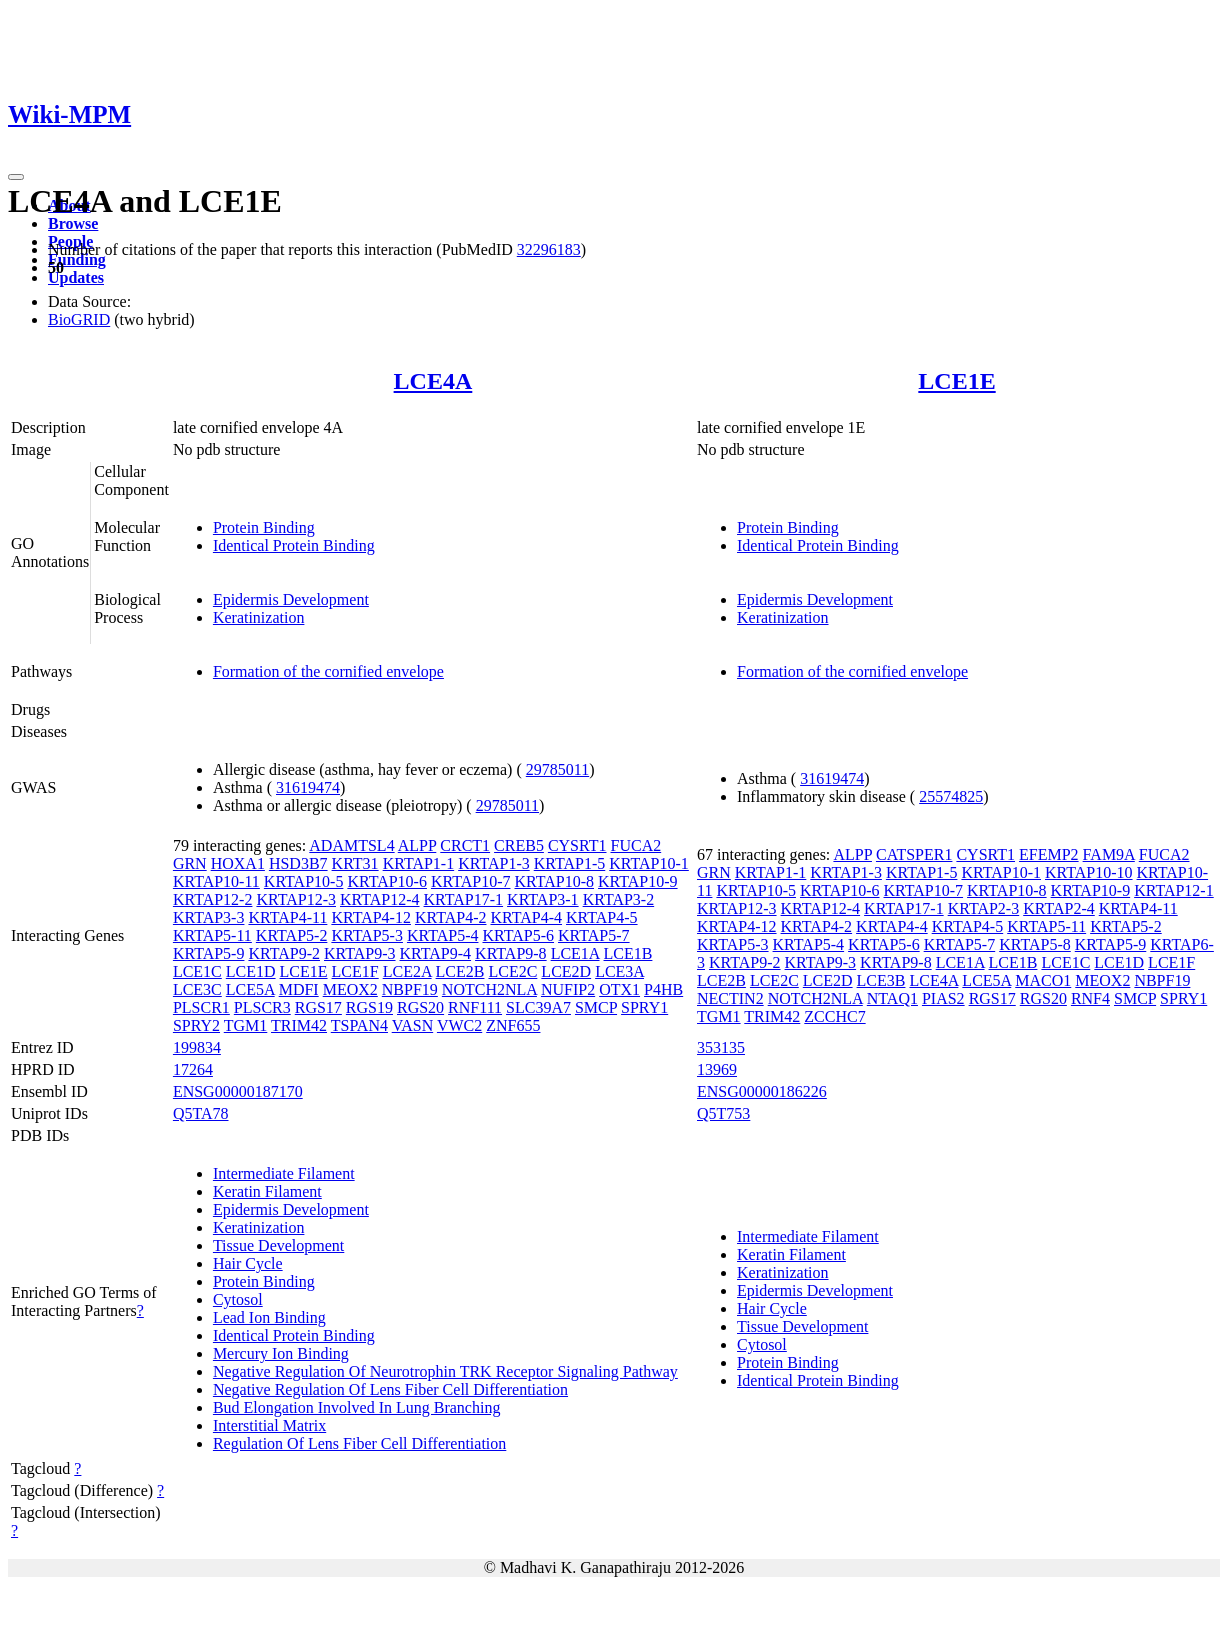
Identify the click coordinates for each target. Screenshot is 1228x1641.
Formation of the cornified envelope (328, 671)
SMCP (596, 1007)
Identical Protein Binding (294, 545)
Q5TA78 (201, 1113)
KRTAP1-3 (494, 863)
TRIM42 (299, 1025)
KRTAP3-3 (209, 917)
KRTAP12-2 (213, 899)
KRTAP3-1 (543, 899)
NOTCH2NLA (489, 989)
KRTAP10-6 (387, 881)
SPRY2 (196, 1025)
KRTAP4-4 (526, 917)
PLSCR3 (262, 1007)
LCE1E (956, 381)
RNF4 (1090, 998)
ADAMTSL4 (351, 845)
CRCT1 (465, 845)
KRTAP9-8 (511, 953)
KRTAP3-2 (619, 899)
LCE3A (619, 971)
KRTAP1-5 (570, 863)
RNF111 (475, 1007)
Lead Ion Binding (269, 1317)
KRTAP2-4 (1059, 908)
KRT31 (355, 863)
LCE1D (251, 971)
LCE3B (881, 980)
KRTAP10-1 (649, 863)
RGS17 (318, 1007)
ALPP (417, 845)
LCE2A (407, 971)
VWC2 (459, 1025)
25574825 (951, 796)
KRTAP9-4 (436, 953)
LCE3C (197, 989)
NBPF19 (410, 989)
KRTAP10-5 (304, 881)
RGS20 (420, 1007)
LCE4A (433, 381)
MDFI (299, 989)
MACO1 (1043, 980)
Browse (73, 223)
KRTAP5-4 (443, 935)
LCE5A (250, 989)
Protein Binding (264, 527)
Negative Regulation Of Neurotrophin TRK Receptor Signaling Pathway (445, 1371)
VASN (413, 1025)
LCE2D (566, 971)
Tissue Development (278, 1245)
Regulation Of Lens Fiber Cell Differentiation (359, 1443)
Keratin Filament (267, 1191)
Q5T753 (723, 1113)
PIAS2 (943, 998)
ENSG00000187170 (238, 1091)
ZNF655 (513, 1025)
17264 (193, 1069)
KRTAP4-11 (287, 917)
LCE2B (460, 971)
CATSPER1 (914, 854)
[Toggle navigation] (16, 177)
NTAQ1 (892, 998)
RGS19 (369, 1007)
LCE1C (197, 971)
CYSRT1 (577, 845)
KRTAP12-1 (1174, 890)
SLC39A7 (538, 1007)
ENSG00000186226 (762, 1091)
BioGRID (79, 319)
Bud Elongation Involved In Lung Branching (357, 1407)
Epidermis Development (291, 599)
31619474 (308, 787)
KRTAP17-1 (464, 899)
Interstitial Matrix (269, 1425)
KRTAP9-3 (360, 953)
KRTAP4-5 (602, 917)
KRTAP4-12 (371, 917)
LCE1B (628, 953)
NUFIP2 (568, 989)
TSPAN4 (359, 1025)
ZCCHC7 (834, 1016)
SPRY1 (644, 1007)
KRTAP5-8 (1035, 944)
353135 (721, 1047)
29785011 (557, 769)
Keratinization (259, 617)
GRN (190, 863)
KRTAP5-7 (594, 935)
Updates (76, 277)
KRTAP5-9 (209, 953)
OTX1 (619, 989)
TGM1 (246, 1025)
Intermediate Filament (284, 1173)
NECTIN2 (730, 998)
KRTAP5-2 (292, 935)
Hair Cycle (248, 1263)
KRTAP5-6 (518, 935)
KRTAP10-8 (554, 881)
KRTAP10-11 (216, 881)
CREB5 (519, 845)
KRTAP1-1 (419, 863)
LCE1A (575, 953)
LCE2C (512, 971)
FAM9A (1109, 854)
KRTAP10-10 (1089, 872)
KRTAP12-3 (296, 899)
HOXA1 (238, 863)
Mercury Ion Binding (281, 1353)
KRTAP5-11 (212, 935)
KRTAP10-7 (471, 881)
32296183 (549, 249)
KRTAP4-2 (451, 917)
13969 (717, 1069)
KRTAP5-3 (367, 935)
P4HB (663, 989)
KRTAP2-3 (984, 908)
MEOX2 (350, 989)
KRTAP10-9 (638, 881)
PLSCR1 (201, 1007)
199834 (197, 1047)
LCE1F (355, 971)
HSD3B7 (298, 863)
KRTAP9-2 (284, 953)
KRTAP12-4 (380, 899)
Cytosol (238, 1299)
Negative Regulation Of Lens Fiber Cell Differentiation (390, 1389)
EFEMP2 (1049, 854)
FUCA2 (636, 845)
